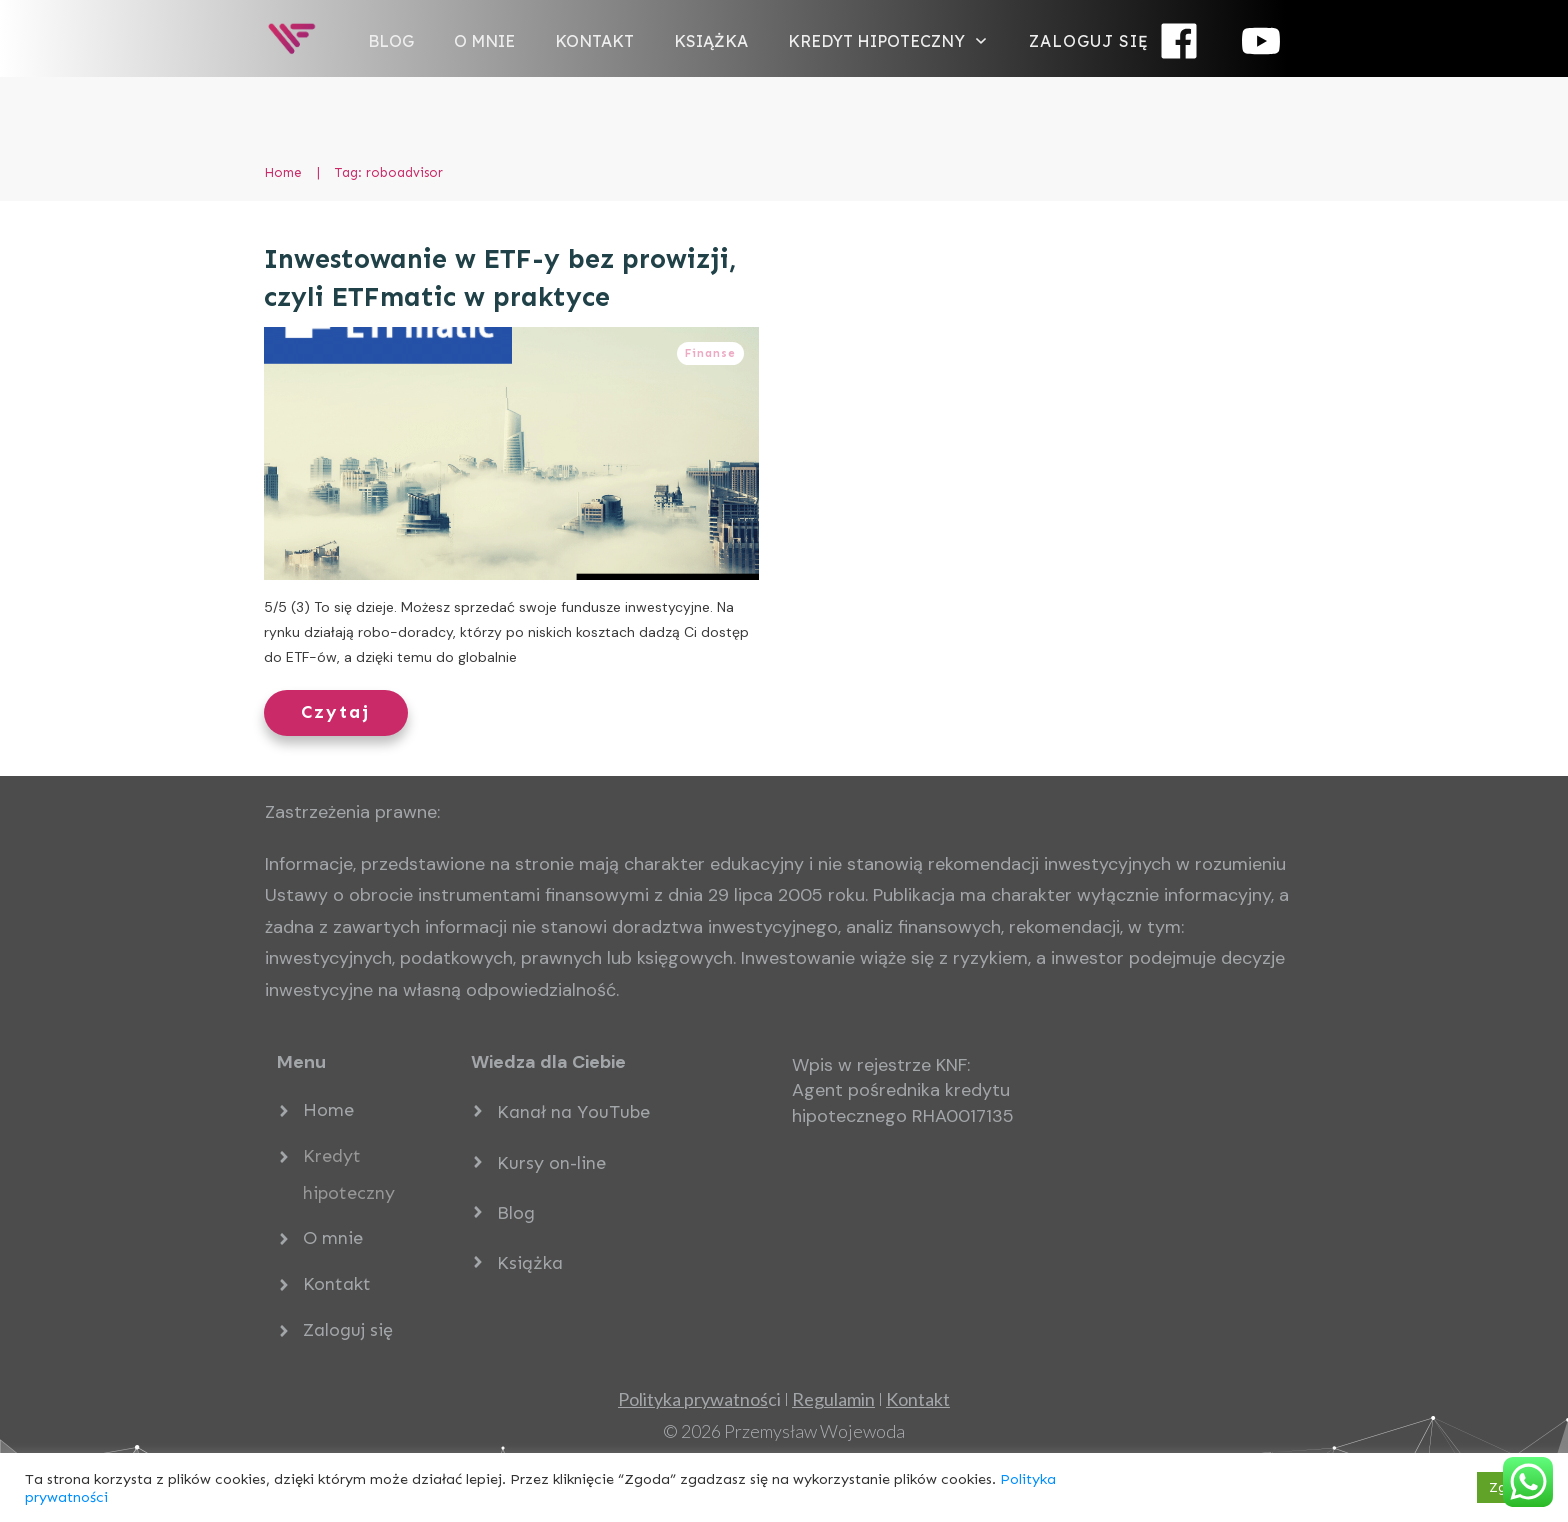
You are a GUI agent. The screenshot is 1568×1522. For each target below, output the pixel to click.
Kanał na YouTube (573, 1112)
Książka (530, 1263)
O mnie (333, 1238)
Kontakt (337, 1284)
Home (328, 1110)
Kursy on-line (551, 1163)
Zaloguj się (348, 1330)
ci (699, 1399)
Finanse (710, 353)
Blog (516, 1213)
